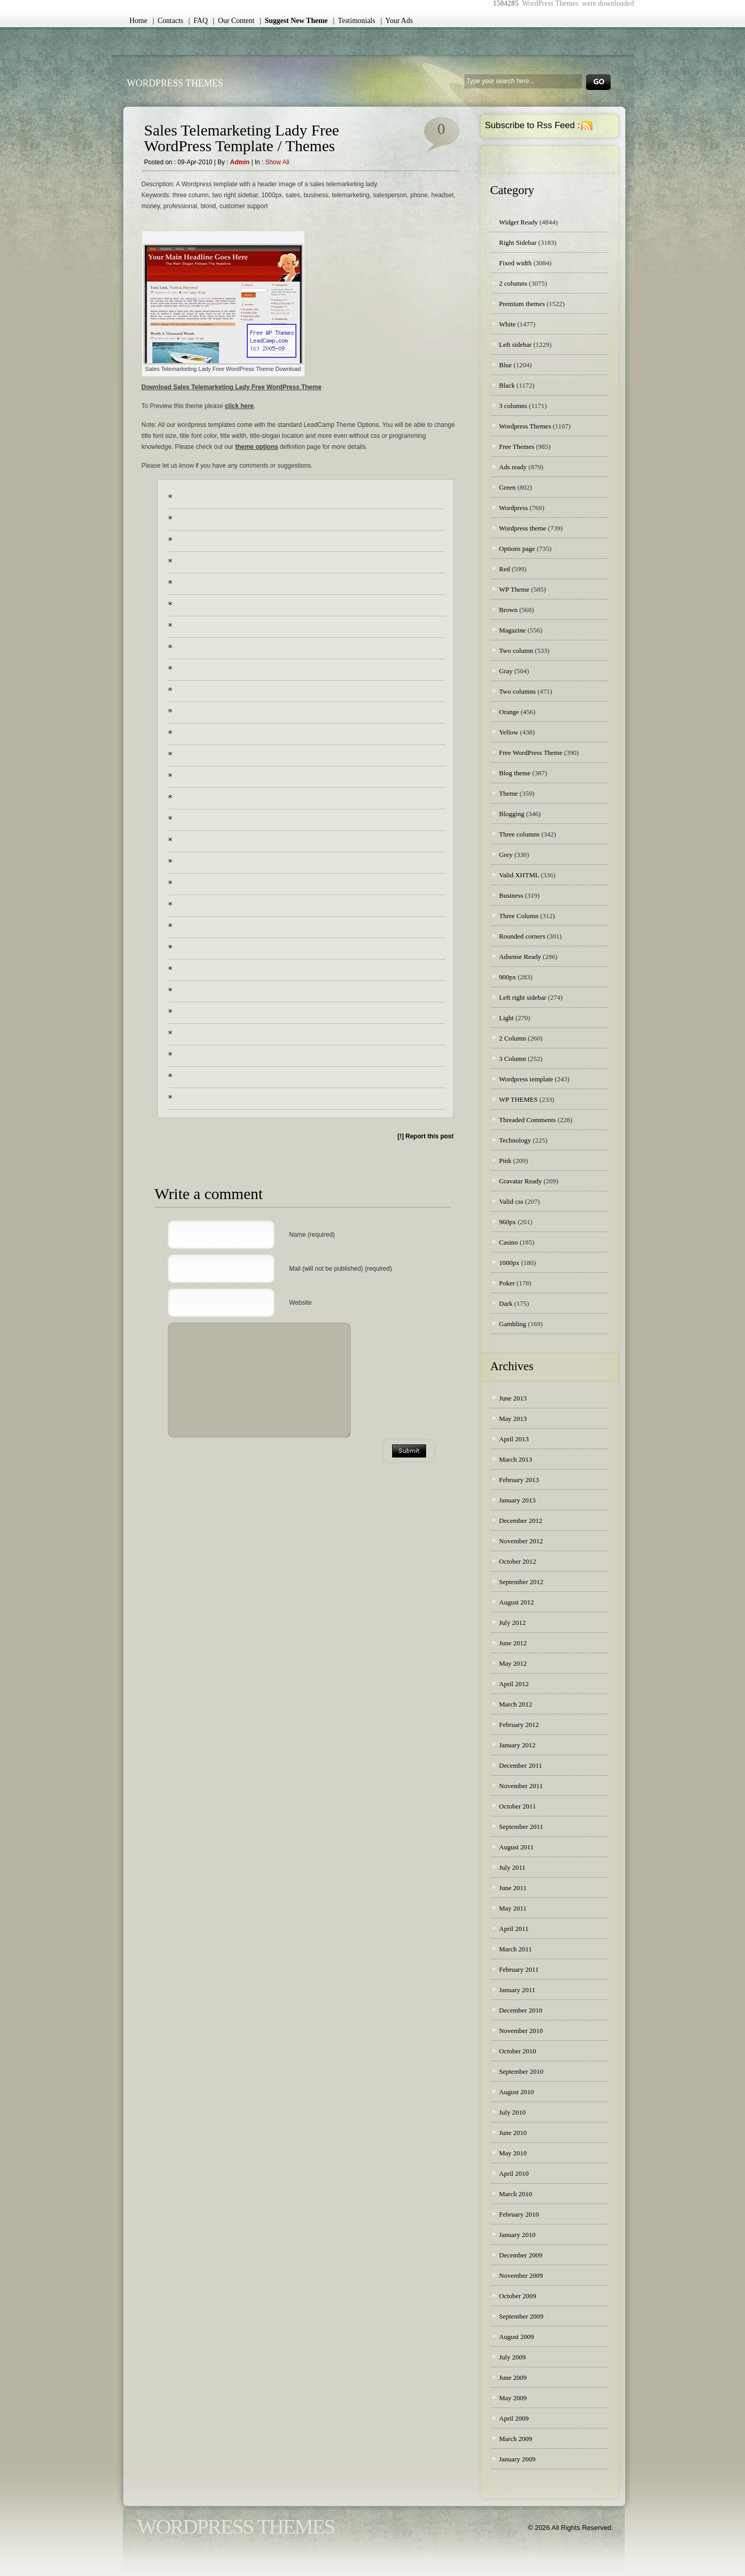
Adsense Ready (520, 957)
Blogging (511, 814)
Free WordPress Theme (531, 752)
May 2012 (513, 1663)
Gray (506, 671)
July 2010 (512, 2112)
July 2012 (512, 1622)
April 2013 (514, 1439)
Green (507, 487)
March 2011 (515, 1949)
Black (507, 385)
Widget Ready (518, 222)
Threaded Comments (527, 1120)
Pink (505, 1161)
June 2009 (513, 2377)
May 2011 (513, 1908)
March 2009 (515, 2439)
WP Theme (514, 589)
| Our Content (233, 21)
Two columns (517, 691)
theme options (256, 446)
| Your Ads (397, 21)
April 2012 (514, 1684)
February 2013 (519, 1480)
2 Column (512, 1038)
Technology (515, 1140)
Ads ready (513, 467)
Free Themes (516, 446)
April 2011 (514, 1929)
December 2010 (521, 2010)
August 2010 (516, 2092)
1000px (509, 1263)
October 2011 (517, 1806)
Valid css (511, 1201)
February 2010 (519, 2214)
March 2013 (515, 1459)
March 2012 (515, 1704)
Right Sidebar (518, 242)
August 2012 (516, 1602)
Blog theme (515, 773)
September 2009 (521, 2316)
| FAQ (198, 21)
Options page (517, 548)
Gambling (512, 1324)
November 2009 (521, 2275)
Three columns (519, 834)
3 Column (512, 1059)
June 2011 (513, 1888)
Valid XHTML (519, 875)
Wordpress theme (522, 528)
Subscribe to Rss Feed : (532, 125)
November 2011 (521, 1786)
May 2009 (513, 2398)
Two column (516, 650)
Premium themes (522, 304)
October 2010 (517, 2051)
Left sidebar (515, 344)
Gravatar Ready (520, 1181)
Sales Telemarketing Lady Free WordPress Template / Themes (241, 137)
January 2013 (517, 1500)
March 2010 (515, 2194)
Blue (505, 365)
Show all (277, 162)
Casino (508, 1242)
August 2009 (516, 2337)
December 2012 (521, 1520)
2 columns (513, 283)
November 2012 (521, 1541)
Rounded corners (522, 936)
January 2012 (517, 1745)
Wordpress (513, 508)
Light (506, 1018)
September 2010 (521, 2071)
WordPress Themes (175, 83)
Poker (507, 1283)
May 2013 (513, 1418)
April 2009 (514, 2418)
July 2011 (512, 1867)
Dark (506, 1303)
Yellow (509, 732)
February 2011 (519, 1969)
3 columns (513, 406)
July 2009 (512, 2357)
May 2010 (513, 2153)
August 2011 (516, 1847)
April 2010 (514, 2173)
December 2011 (520, 1765)
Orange (509, 712)
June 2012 (513, 1643)
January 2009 (517, 2459)
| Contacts (168, 21)
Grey (506, 854)
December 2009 (521, 2255)
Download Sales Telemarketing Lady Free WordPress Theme (232, 387)
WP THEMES (518, 1099)
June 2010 (513, 2133)
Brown (508, 610)
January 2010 (517, 2235)
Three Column (518, 916)
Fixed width (515, 263)
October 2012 (517, 1561)
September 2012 (521, 1582)
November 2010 (521, 2031)
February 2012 (519, 1724)
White (507, 324)
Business (511, 895)
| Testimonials (354, 21)
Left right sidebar (522, 997)
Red (504, 569)
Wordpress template (526, 1079)
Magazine (512, 630)
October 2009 (517, 2296)
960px (508, 1222)
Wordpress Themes (525, 426)
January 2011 (517, 1990)
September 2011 (521, 1827)
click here (239, 406)
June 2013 (513, 1398)
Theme (508, 793)
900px (508, 977)
